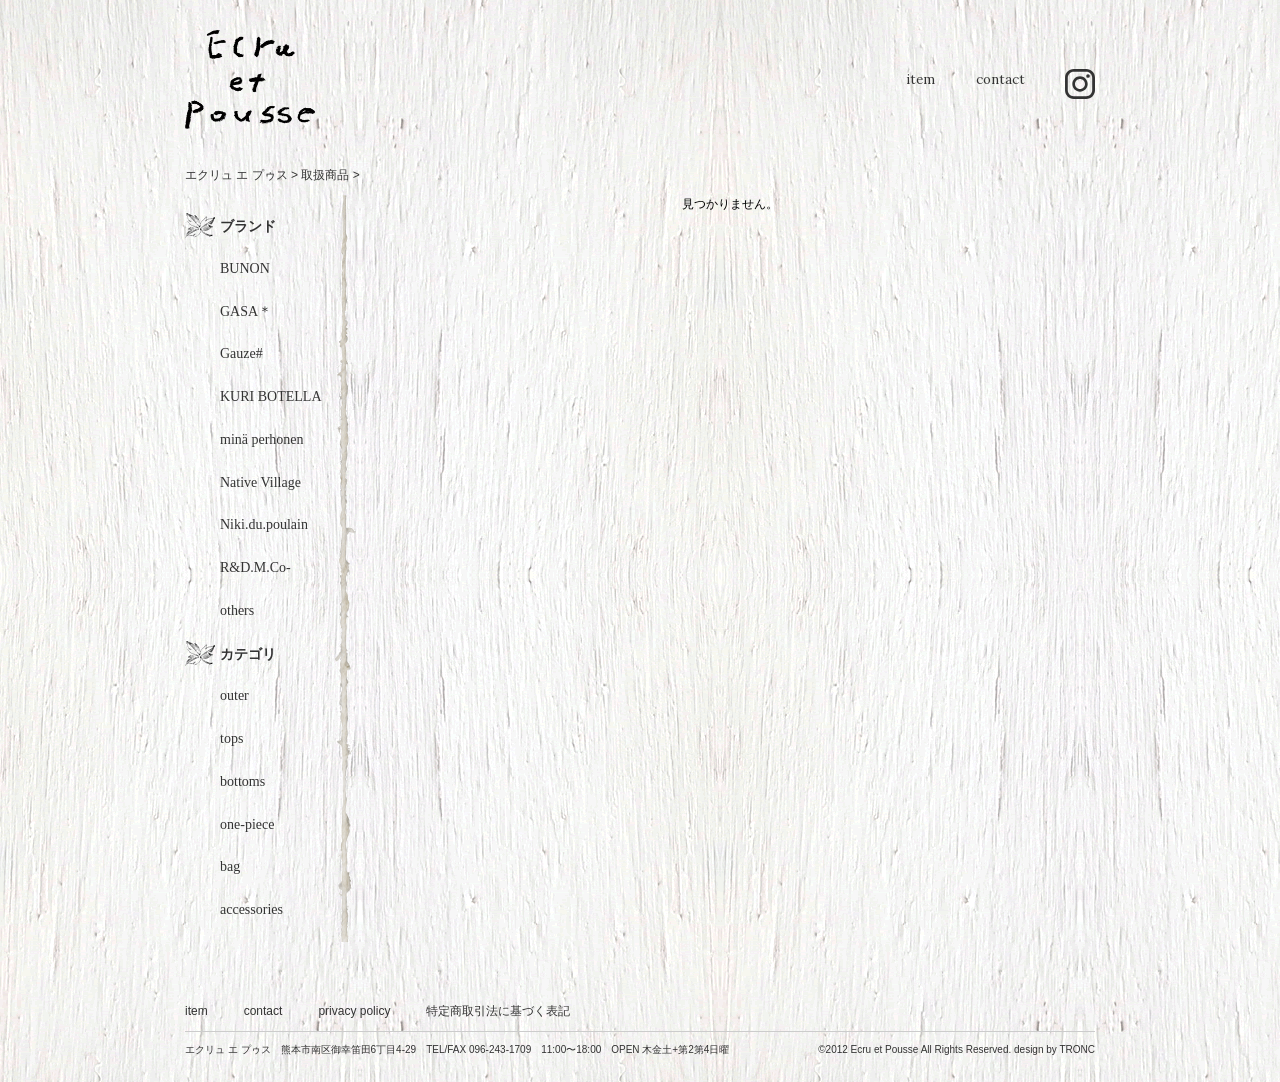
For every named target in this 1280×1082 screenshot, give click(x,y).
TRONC (1077, 1049)
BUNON (245, 268)
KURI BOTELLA (271, 396)
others (237, 610)
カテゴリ (248, 654)
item (920, 89)
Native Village (260, 482)
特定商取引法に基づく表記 (498, 1011)
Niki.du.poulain (264, 524)
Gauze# (241, 353)
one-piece (247, 824)
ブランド (248, 226)
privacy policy (354, 1011)
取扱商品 (325, 175)
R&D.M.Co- (255, 567)
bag (230, 866)
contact (1000, 89)
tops (231, 738)
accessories (251, 909)
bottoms (242, 781)
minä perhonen (262, 439)
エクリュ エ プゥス (236, 175)
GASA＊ (246, 311)
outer (234, 695)
